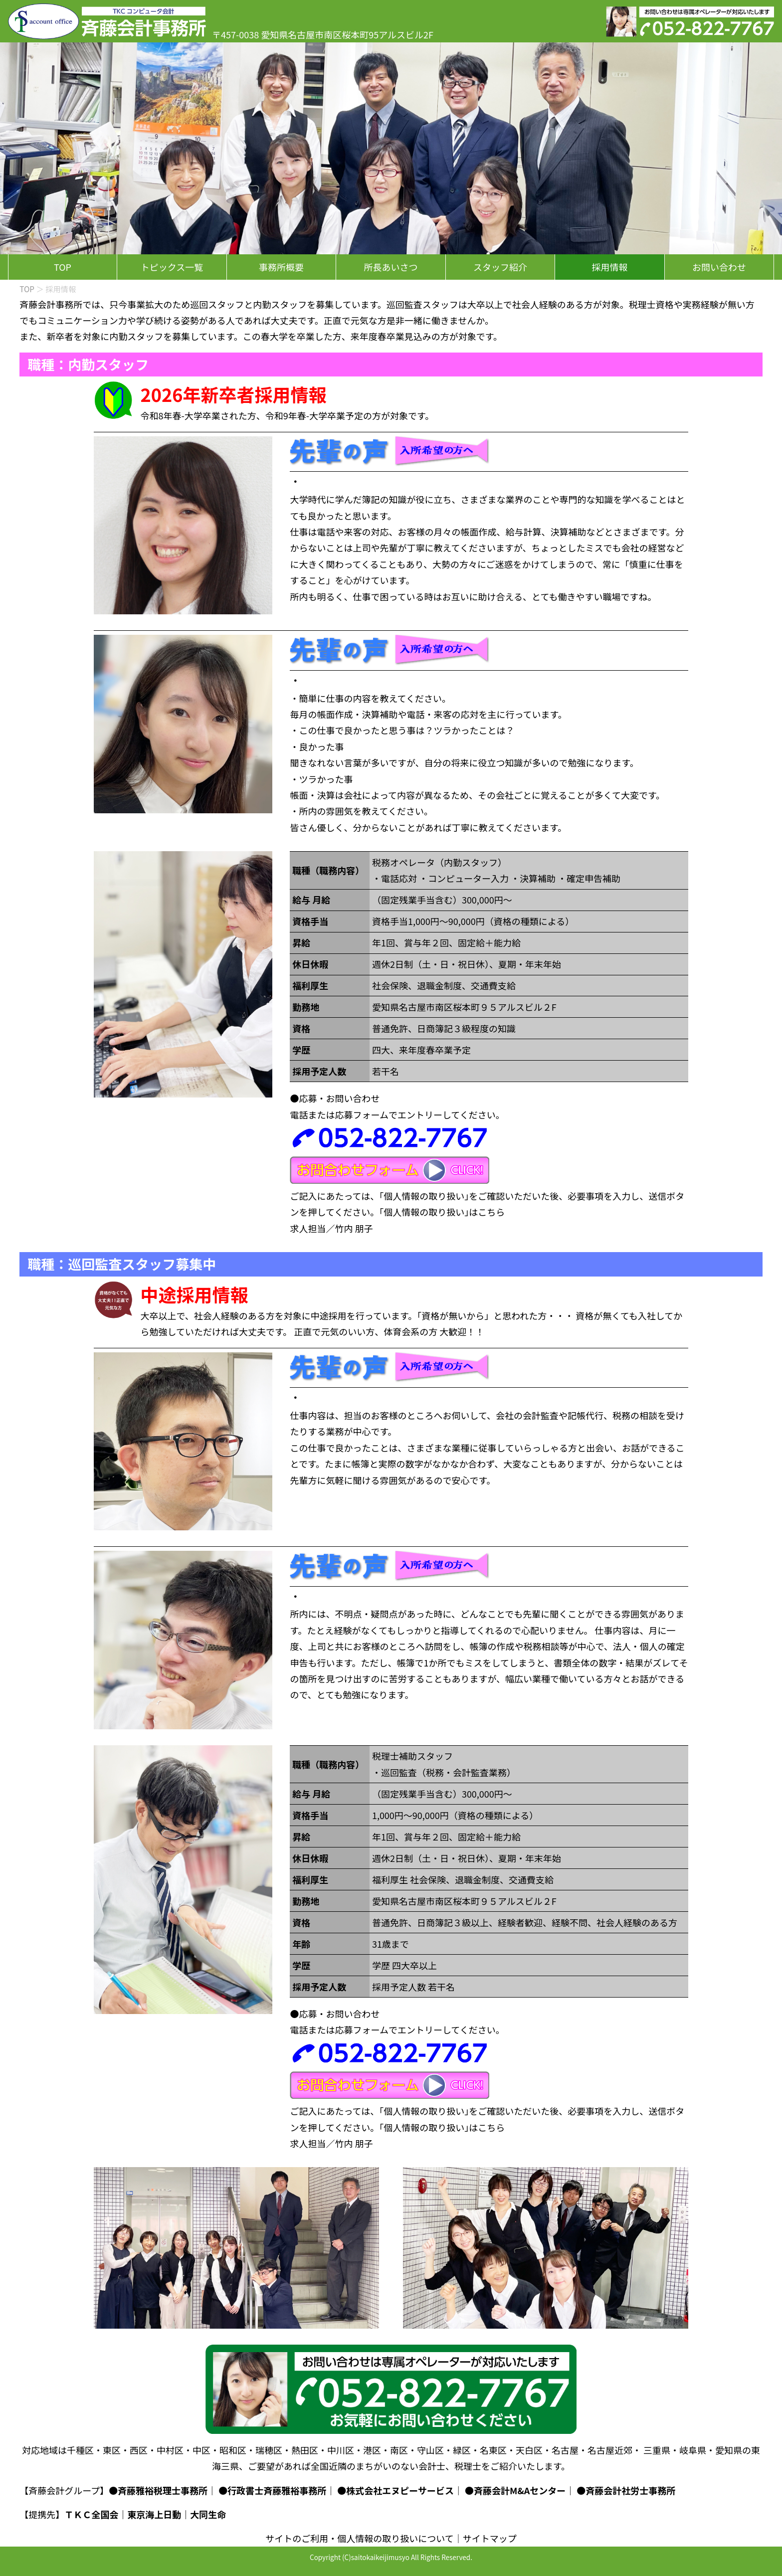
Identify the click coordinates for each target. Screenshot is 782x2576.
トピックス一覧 (172, 266)
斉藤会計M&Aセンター (520, 2490)
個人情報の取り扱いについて (395, 2538)
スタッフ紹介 (500, 266)
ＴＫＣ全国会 (91, 2514)
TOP (62, 266)
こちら (491, 1211)
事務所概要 (281, 266)
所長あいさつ (390, 266)
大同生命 (208, 2514)
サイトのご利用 (296, 2538)
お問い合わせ (719, 266)
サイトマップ (490, 2538)
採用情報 (610, 266)
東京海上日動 (154, 2514)
